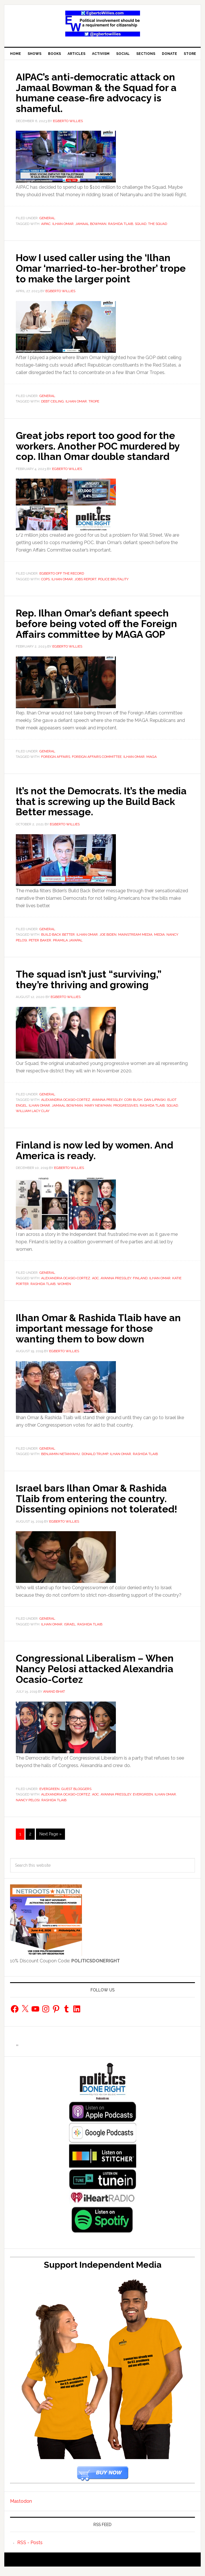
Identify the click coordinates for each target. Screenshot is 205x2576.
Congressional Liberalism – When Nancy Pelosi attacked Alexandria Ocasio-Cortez (99, 1673)
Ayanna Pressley (107, 1107)
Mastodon (21, 2506)
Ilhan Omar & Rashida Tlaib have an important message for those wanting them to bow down (96, 1334)
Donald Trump (95, 1460)
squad (140, 223)
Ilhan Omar (63, 223)
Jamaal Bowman (90, 223)
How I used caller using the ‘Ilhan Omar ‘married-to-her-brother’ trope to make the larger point (98, 267)
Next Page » (50, 1839)
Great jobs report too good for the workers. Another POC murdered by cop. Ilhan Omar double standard (100, 449)
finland (140, 1285)
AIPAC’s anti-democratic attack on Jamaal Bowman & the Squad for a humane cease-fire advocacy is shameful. (101, 92)
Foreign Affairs (55, 765)
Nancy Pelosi (28, 1805)
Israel (70, 1629)
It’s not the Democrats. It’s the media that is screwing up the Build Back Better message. (89, 808)
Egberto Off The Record (61, 582)
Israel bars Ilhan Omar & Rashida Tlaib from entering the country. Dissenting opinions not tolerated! (100, 1504)
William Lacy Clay (32, 1118)
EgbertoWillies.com (102, 23)
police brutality (113, 587)
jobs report (85, 587)
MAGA (151, 765)
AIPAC (46, 223)
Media (159, 942)
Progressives (125, 1112)
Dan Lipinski (155, 1107)
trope (94, 400)
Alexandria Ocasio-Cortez (65, 1107)
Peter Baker (40, 947)
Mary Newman (98, 1112)
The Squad (157, 223)
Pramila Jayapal (68, 947)
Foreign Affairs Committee (97, 765)
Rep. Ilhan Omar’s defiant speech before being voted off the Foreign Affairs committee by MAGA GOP (101, 631)
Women (64, 1290)
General (47, 217)
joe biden (107, 942)
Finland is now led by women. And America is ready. (99, 1157)
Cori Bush (133, 1107)
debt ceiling (52, 400)
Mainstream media (135, 942)
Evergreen (49, 1793)
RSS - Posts (30, 2547)
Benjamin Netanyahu (60, 1460)
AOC (95, 1285)
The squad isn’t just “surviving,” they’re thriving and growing (92, 986)
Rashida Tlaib (120, 223)
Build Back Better (58, 942)
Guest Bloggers (76, 1793)
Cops (45, 587)
